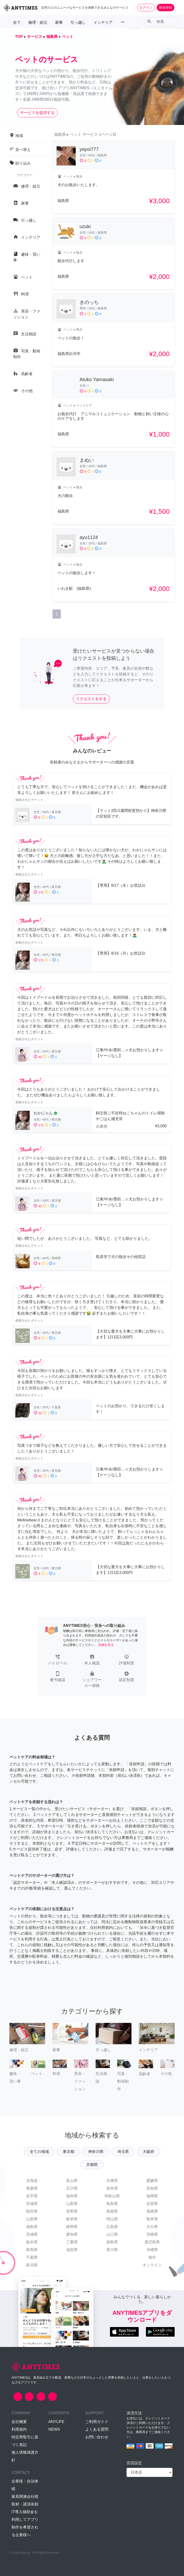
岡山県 (112, 2219)
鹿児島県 (152, 2242)
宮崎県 (152, 2234)
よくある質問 (96, 2429)
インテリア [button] (103, 22)
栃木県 (32, 2242)
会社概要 (19, 2422)
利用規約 (19, 2429)
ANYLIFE (56, 2422)
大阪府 (148, 2152)
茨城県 (32, 2234)
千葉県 (32, 2257)
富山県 (72, 2181)
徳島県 (112, 2242)
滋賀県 (72, 2250)
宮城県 (32, 2204)
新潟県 (32, 2265)
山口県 (112, 2234)
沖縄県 (152, 2250)
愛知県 (72, 2234)
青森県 (32, 2188)
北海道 (32, 2181)
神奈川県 (96, 2152)
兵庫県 (112, 2181)
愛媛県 (152, 2181)
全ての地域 (39, 2152)
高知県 (152, 2188)
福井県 (72, 2196)
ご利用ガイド (96, 2422)
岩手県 (32, 2196)
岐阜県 (72, 2219)
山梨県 (72, 2204)
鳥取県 (112, 2204)
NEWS (54, 2429)
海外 (152, 2257)
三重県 (72, 2242)
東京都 (68, 2152)
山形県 (32, 2219)
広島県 (112, 2227)
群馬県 (32, 2250)
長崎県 (152, 2211)
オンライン (152, 2265)
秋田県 (32, 2211)
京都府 (92, 2164)
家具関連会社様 (25, 2496)
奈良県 (112, 2188)
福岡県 (152, 2196)
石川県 (72, 2188)
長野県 (72, 2211)
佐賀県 (152, 2204)
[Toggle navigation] (177, 7)
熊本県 (152, 2219)
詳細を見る (106, 1645)
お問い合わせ (96, 2437)
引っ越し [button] (78, 22)
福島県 (32, 2227)
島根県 (112, 2211)
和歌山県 (112, 2196)
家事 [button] (59, 22)
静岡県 (72, 2227)
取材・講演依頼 (25, 2504)
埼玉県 (123, 2152)
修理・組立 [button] (37, 22)
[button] (57, 1660)
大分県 (152, 2227)
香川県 (112, 2250)
